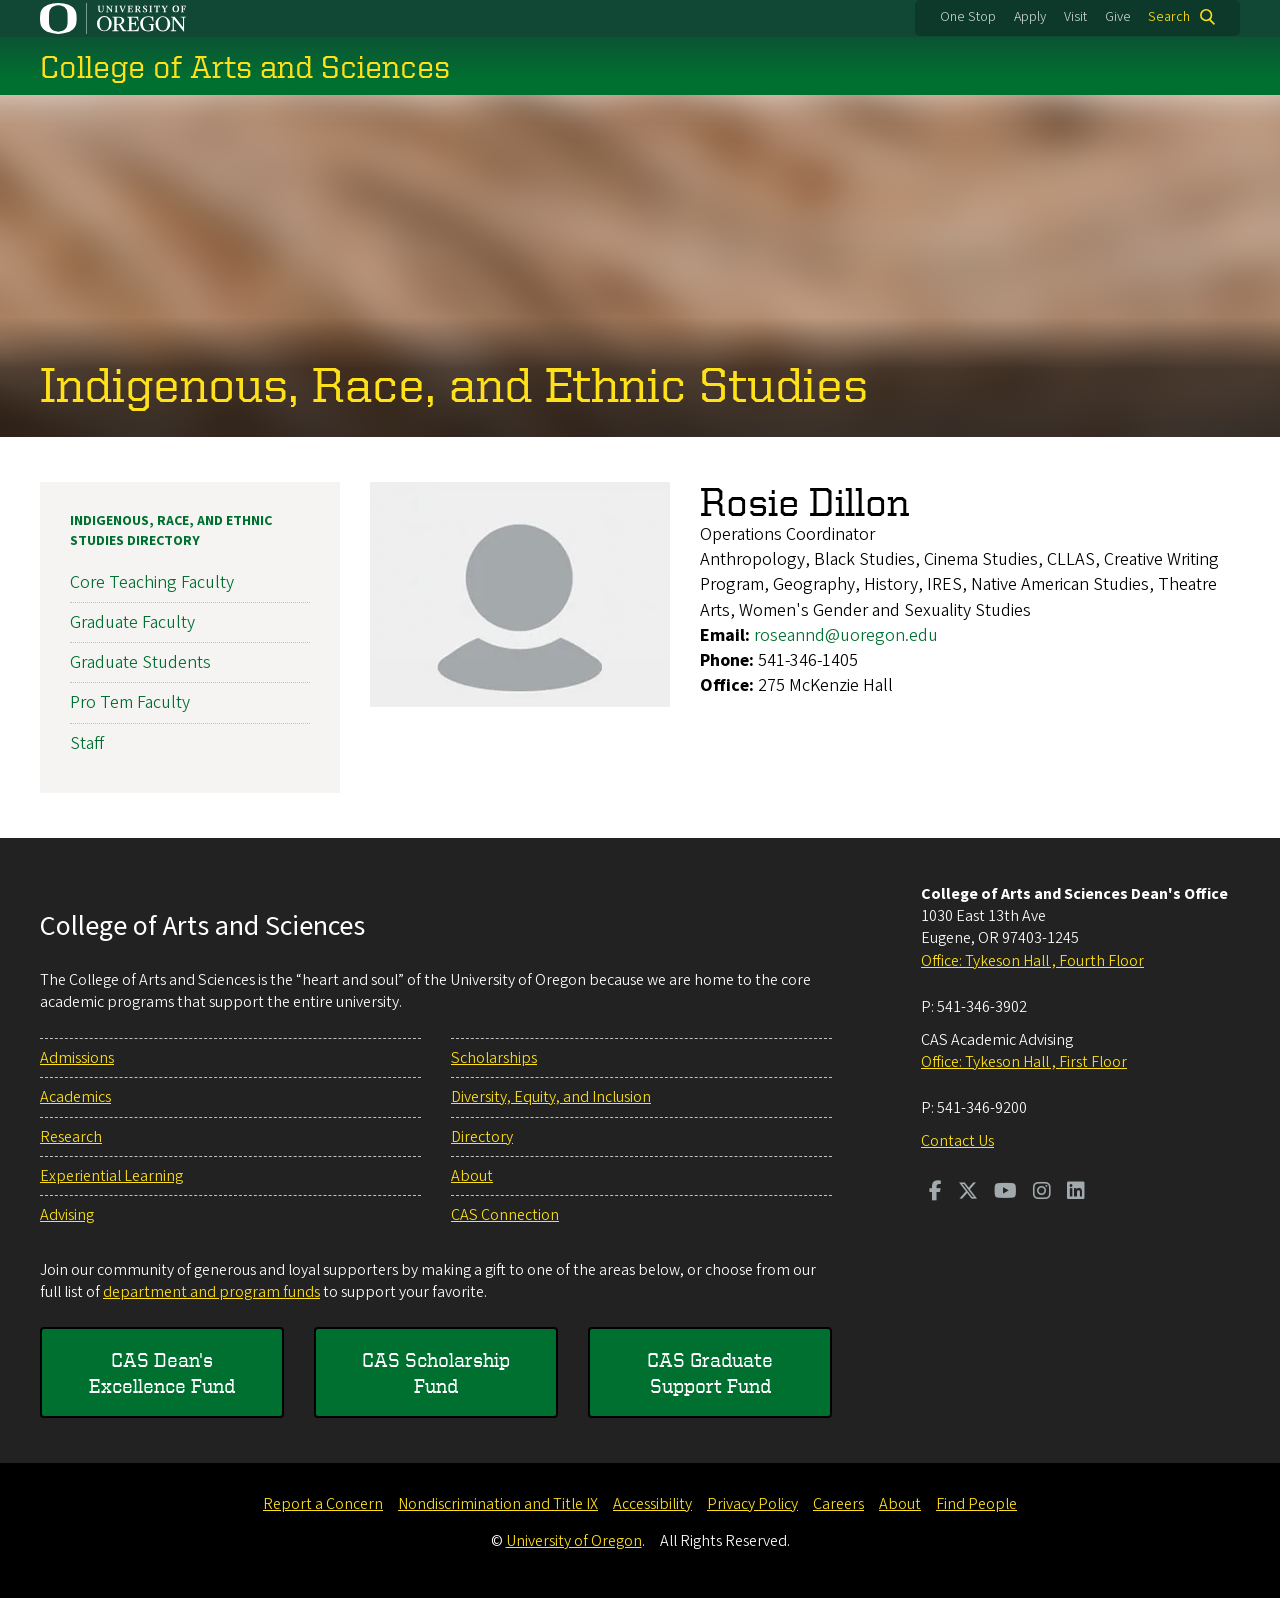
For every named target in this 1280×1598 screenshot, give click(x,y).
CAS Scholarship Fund (436, 1372)
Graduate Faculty (132, 622)
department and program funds (211, 1292)
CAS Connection (505, 1215)
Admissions (77, 1058)
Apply (1030, 17)
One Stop (968, 17)
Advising (67, 1215)
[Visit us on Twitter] (968, 1193)
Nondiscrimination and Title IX (498, 1504)
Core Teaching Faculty (152, 582)
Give (1118, 17)
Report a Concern (323, 1504)
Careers (838, 1504)
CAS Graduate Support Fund (710, 1372)
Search (1169, 17)
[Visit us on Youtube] (1005, 1193)
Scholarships (494, 1058)
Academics (75, 1097)
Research (71, 1137)
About (472, 1176)
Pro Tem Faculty (130, 702)
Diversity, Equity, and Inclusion (551, 1097)
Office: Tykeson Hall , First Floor (1024, 1062)
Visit (1075, 17)
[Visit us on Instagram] (1042, 1193)
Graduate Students (140, 662)
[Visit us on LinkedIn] (1076, 1193)
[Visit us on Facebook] (935, 1193)
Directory (482, 1137)
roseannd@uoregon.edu (846, 635)
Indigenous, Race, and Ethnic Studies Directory (171, 531)
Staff (87, 742)
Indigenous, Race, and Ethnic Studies (454, 383)
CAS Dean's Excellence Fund (162, 1372)
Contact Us (957, 1141)
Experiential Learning (111, 1176)
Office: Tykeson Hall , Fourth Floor (1032, 961)
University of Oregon (574, 1541)
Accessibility (652, 1504)
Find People (976, 1504)
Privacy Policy (752, 1504)
